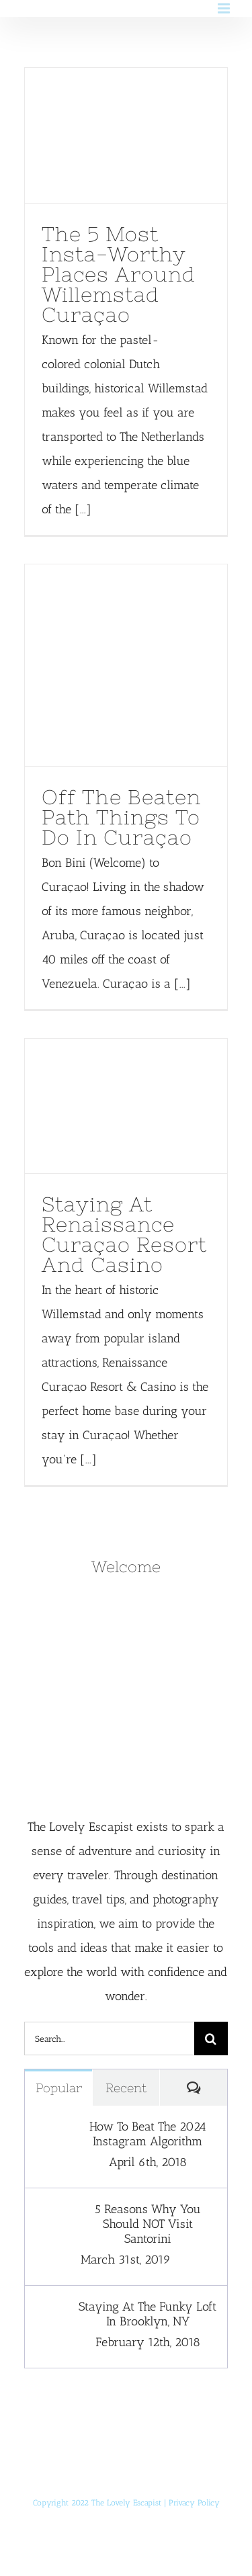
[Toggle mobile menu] (225, 8)
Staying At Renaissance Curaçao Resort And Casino (124, 1234)
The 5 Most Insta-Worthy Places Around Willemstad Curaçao (119, 274)
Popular (59, 2088)
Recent (126, 2088)
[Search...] (109, 2038)
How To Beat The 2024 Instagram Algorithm (147, 2134)
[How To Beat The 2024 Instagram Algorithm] (52, 2131)
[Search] (211, 2038)
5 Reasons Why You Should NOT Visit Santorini (148, 2224)
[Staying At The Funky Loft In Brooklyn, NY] (52, 2311)
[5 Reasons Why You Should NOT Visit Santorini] (52, 2213)
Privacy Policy (194, 2502)
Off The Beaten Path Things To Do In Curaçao (121, 817)
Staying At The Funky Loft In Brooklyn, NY (147, 2314)
